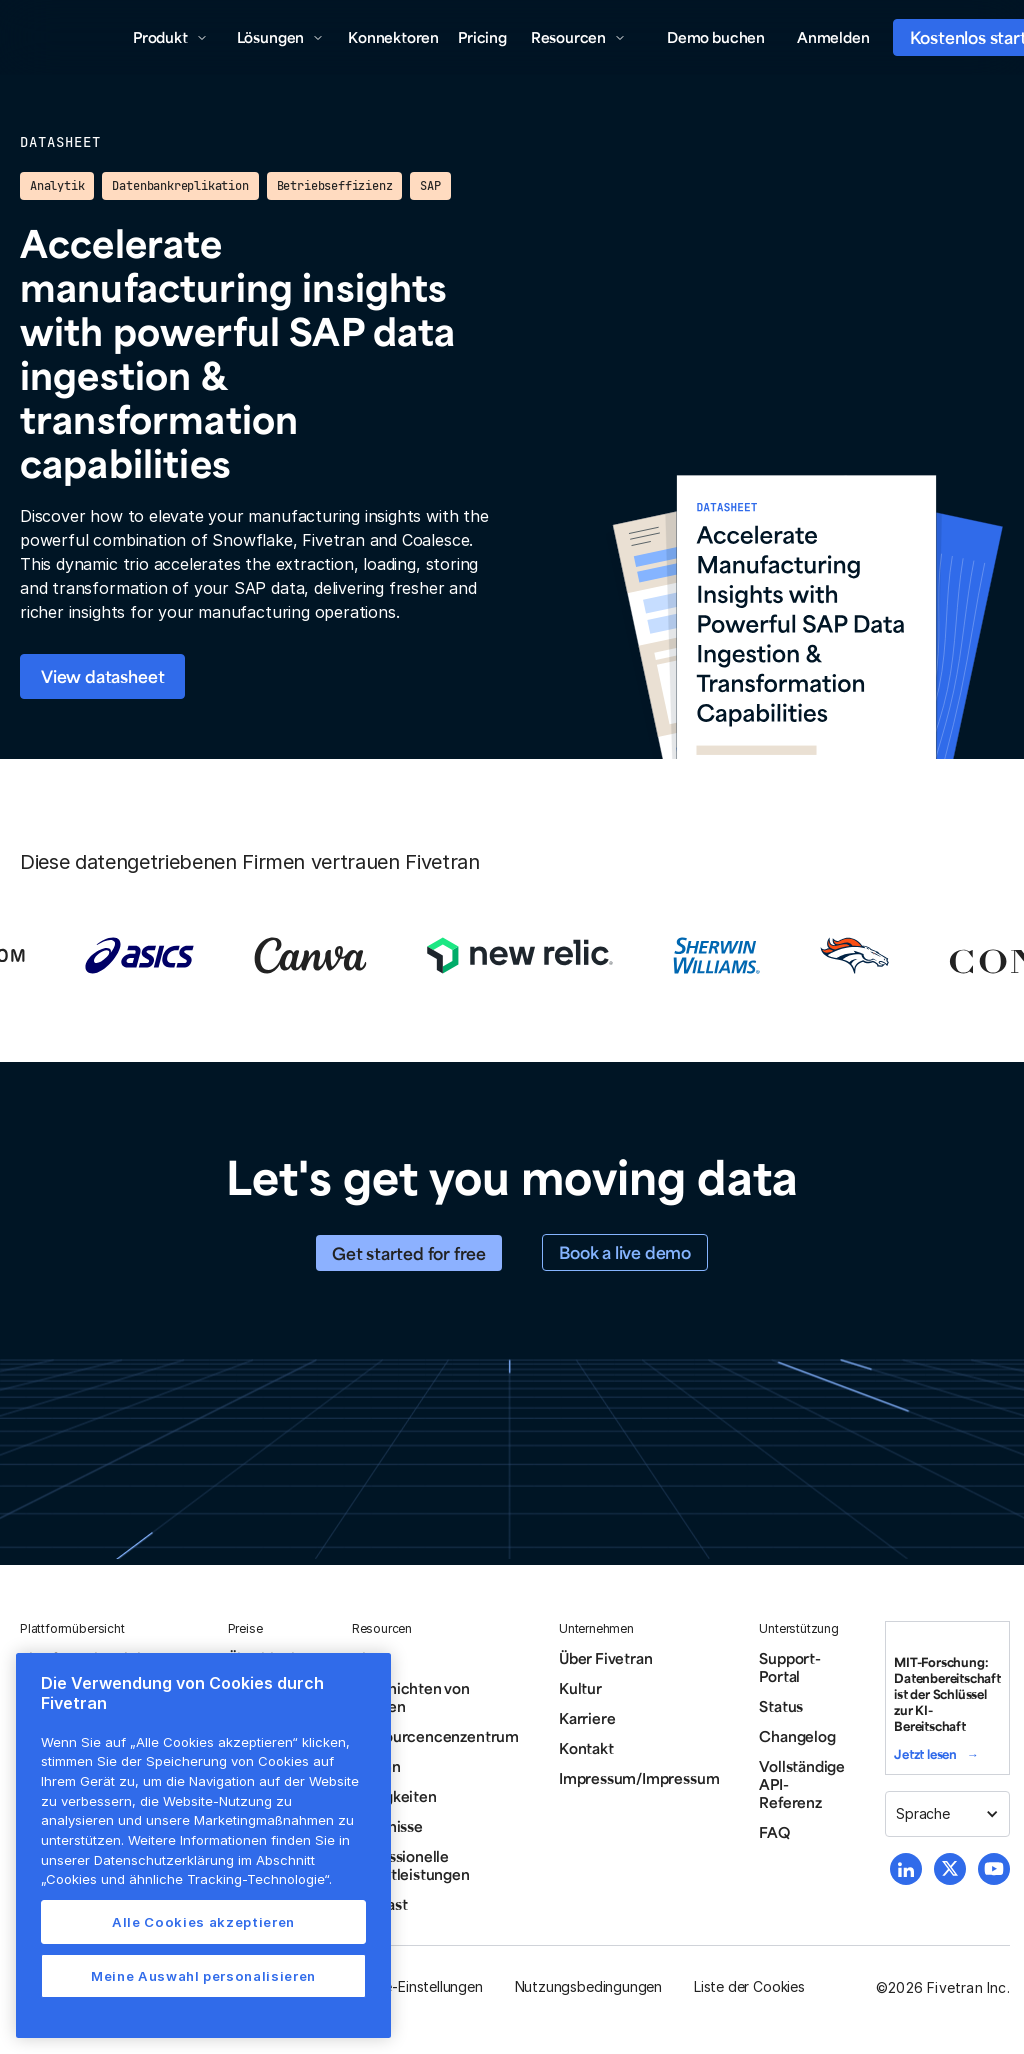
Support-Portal (789, 1667)
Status (781, 1706)
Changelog (797, 1736)
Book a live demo (625, 1252)
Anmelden (833, 37)
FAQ (774, 1832)
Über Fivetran (606, 1658)
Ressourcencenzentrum (435, 1736)
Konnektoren (393, 37)
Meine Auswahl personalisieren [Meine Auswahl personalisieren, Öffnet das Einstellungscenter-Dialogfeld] (203, 1976)
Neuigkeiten (394, 1796)
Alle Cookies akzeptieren (203, 1922)
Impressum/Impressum (639, 1778)
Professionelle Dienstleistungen (411, 1865)
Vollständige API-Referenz (802, 1784)
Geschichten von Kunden (411, 1697)
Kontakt (586, 1748)
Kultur (580, 1688)
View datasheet (102, 676)
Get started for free (409, 1253)
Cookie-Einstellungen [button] (414, 1986)
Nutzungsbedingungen (588, 1986)
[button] (170, 37)
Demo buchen (716, 37)
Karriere (587, 1718)
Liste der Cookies (749, 1986)
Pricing (482, 37)
